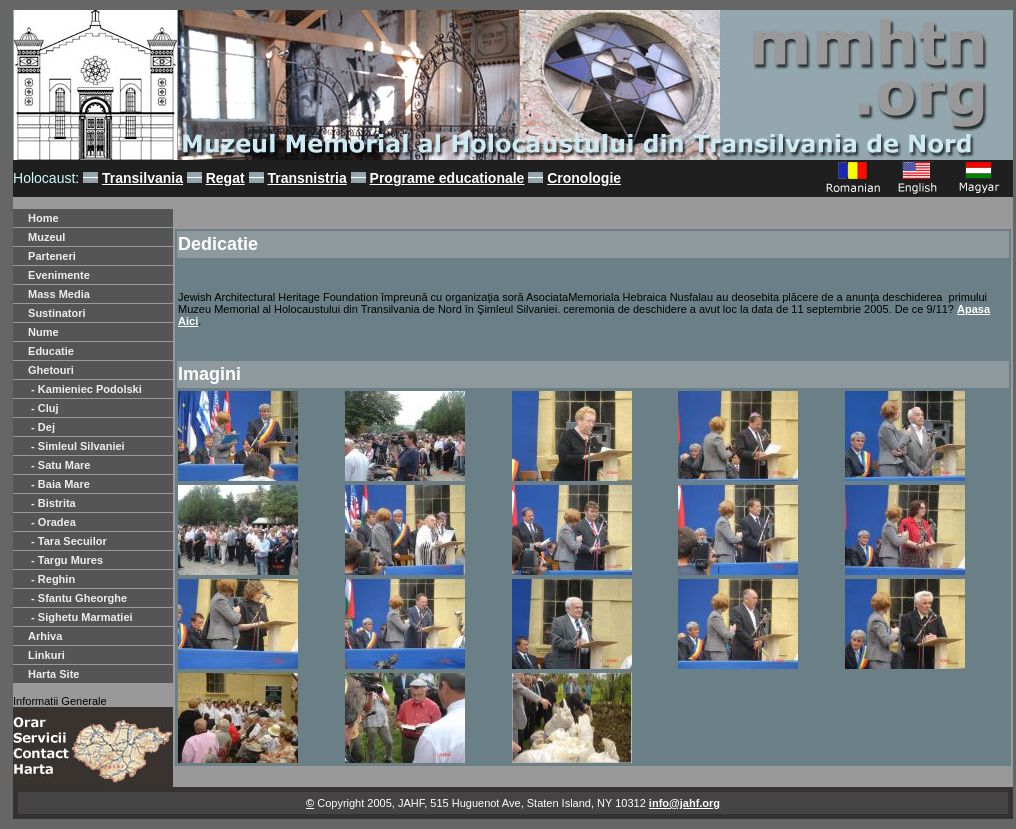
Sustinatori (56, 313)
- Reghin (51, 579)
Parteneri (52, 256)
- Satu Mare (59, 465)
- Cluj (43, 408)
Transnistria (306, 178)
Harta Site (53, 674)
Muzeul (46, 237)
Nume (43, 332)
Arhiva (45, 636)
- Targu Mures (65, 560)
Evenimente (59, 275)
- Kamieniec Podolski (85, 389)
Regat (225, 178)
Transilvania (142, 178)
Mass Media (59, 294)
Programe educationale (447, 178)
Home (43, 218)
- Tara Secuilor (67, 541)
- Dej (41, 427)
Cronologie (584, 178)
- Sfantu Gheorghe (77, 598)
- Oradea (52, 522)
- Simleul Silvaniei (76, 446)
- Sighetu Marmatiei (80, 617)
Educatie (51, 351)
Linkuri (46, 655)
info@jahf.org (684, 803)
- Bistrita (52, 503)
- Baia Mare (59, 484)
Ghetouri (51, 370)
